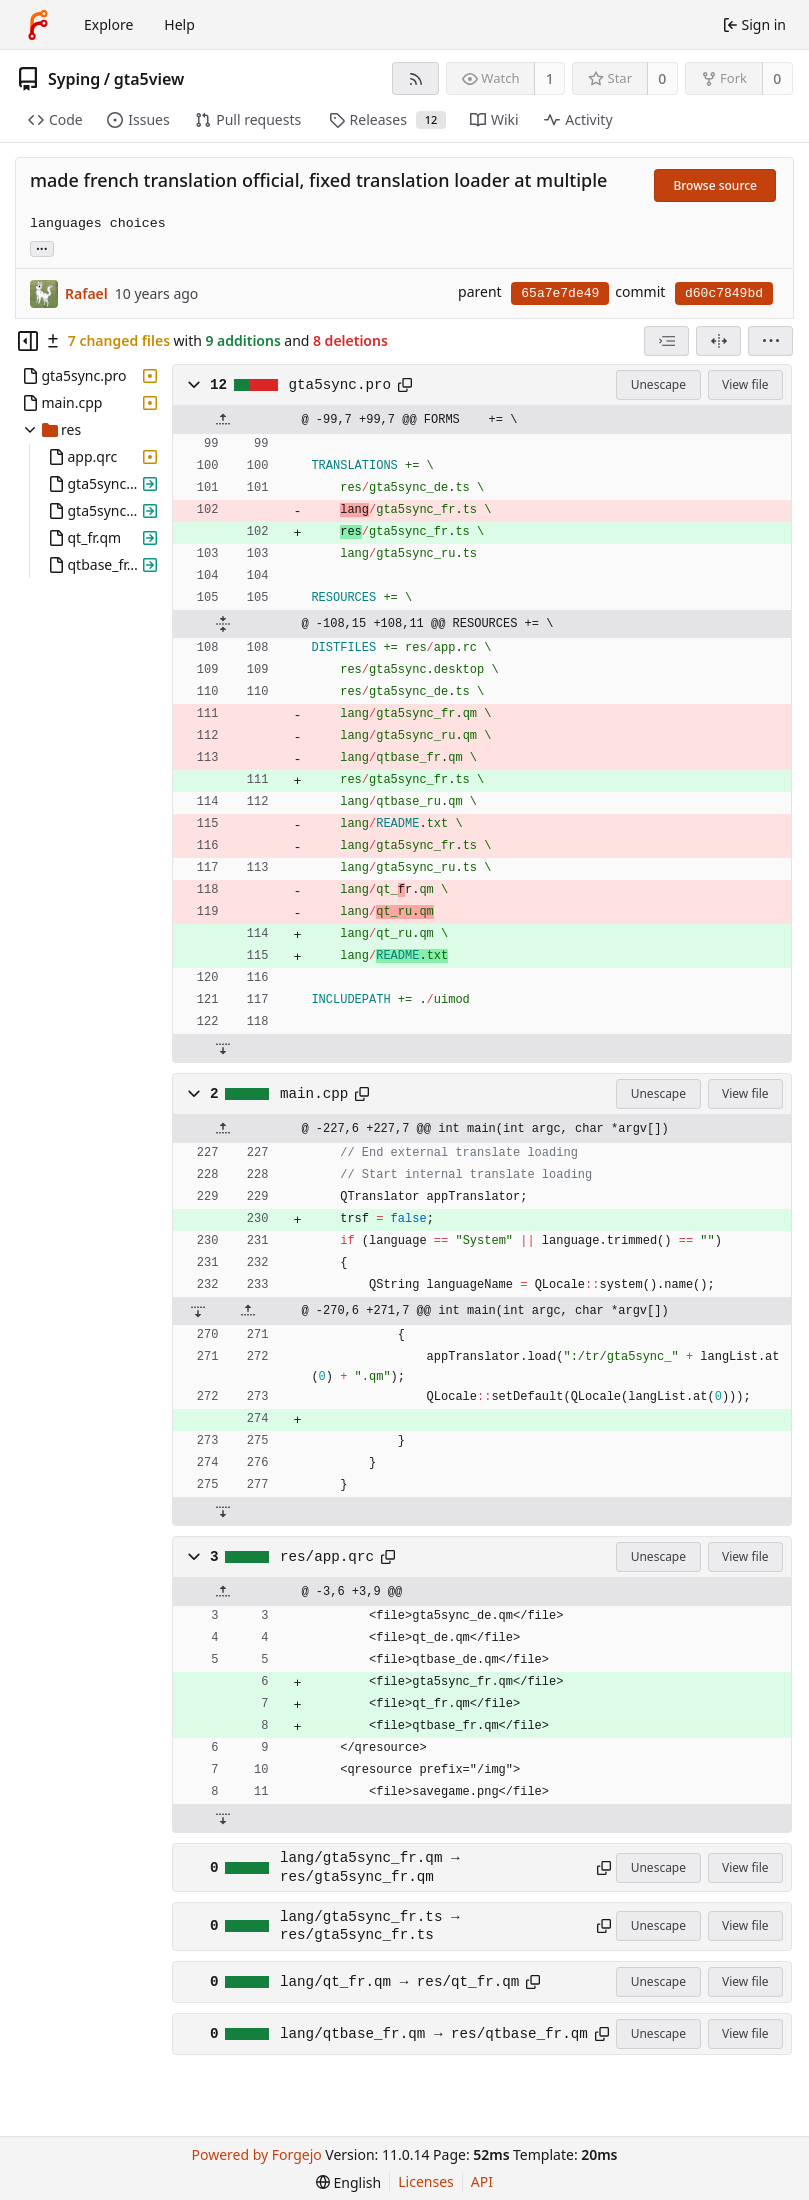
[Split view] (718, 341)
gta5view (149, 79)
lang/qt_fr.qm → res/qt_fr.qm (399, 1982)
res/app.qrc (327, 1557)
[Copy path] (405, 385)
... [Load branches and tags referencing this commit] (42, 247)
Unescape (658, 384)
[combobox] (666, 341)
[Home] (38, 25)
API (482, 2181)
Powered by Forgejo (257, 2154)
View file (745, 384)
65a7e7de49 (560, 293)
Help (179, 24)
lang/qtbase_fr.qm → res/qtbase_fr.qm (434, 2034)
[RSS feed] (415, 78)
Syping (74, 79)
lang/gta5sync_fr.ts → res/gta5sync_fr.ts (370, 1926)
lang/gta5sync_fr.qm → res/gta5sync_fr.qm (370, 1867)
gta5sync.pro (340, 385)
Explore (108, 24)
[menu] (770, 341)
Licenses (426, 2181)
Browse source (715, 185)
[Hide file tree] (28, 341)
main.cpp (314, 1094)
